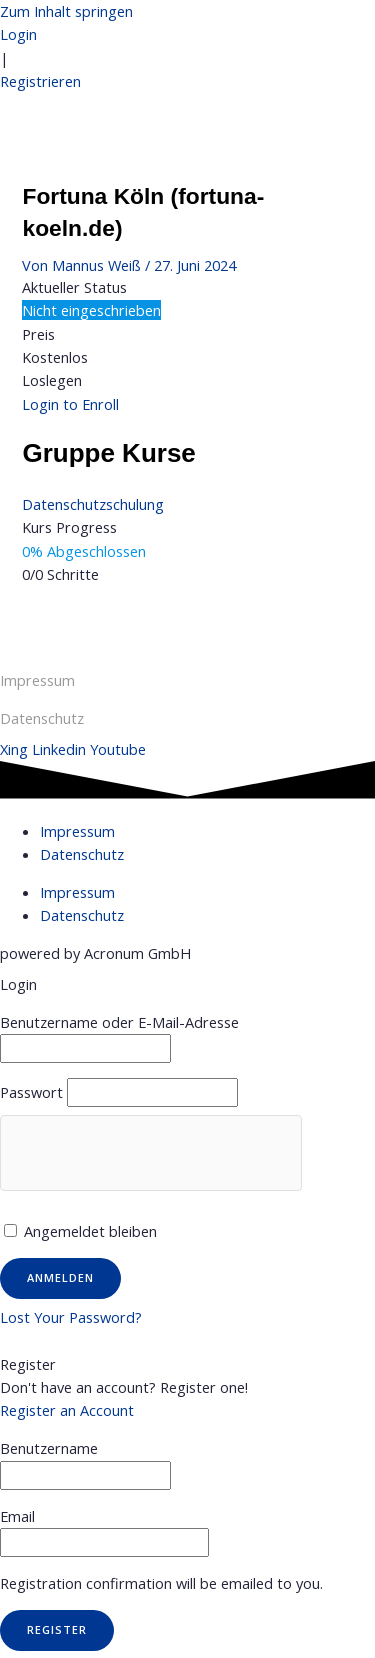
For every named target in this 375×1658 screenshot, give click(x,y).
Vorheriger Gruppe (187, 619)
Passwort (31, 1092)
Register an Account (67, 1410)
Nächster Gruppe (188, 642)
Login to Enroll (70, 404)
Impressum (37, 680)
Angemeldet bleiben (80, 1231)
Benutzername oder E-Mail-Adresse (119, 1022)
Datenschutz (82, 854)
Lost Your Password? (71, 1317)
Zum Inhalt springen (66, 11)
